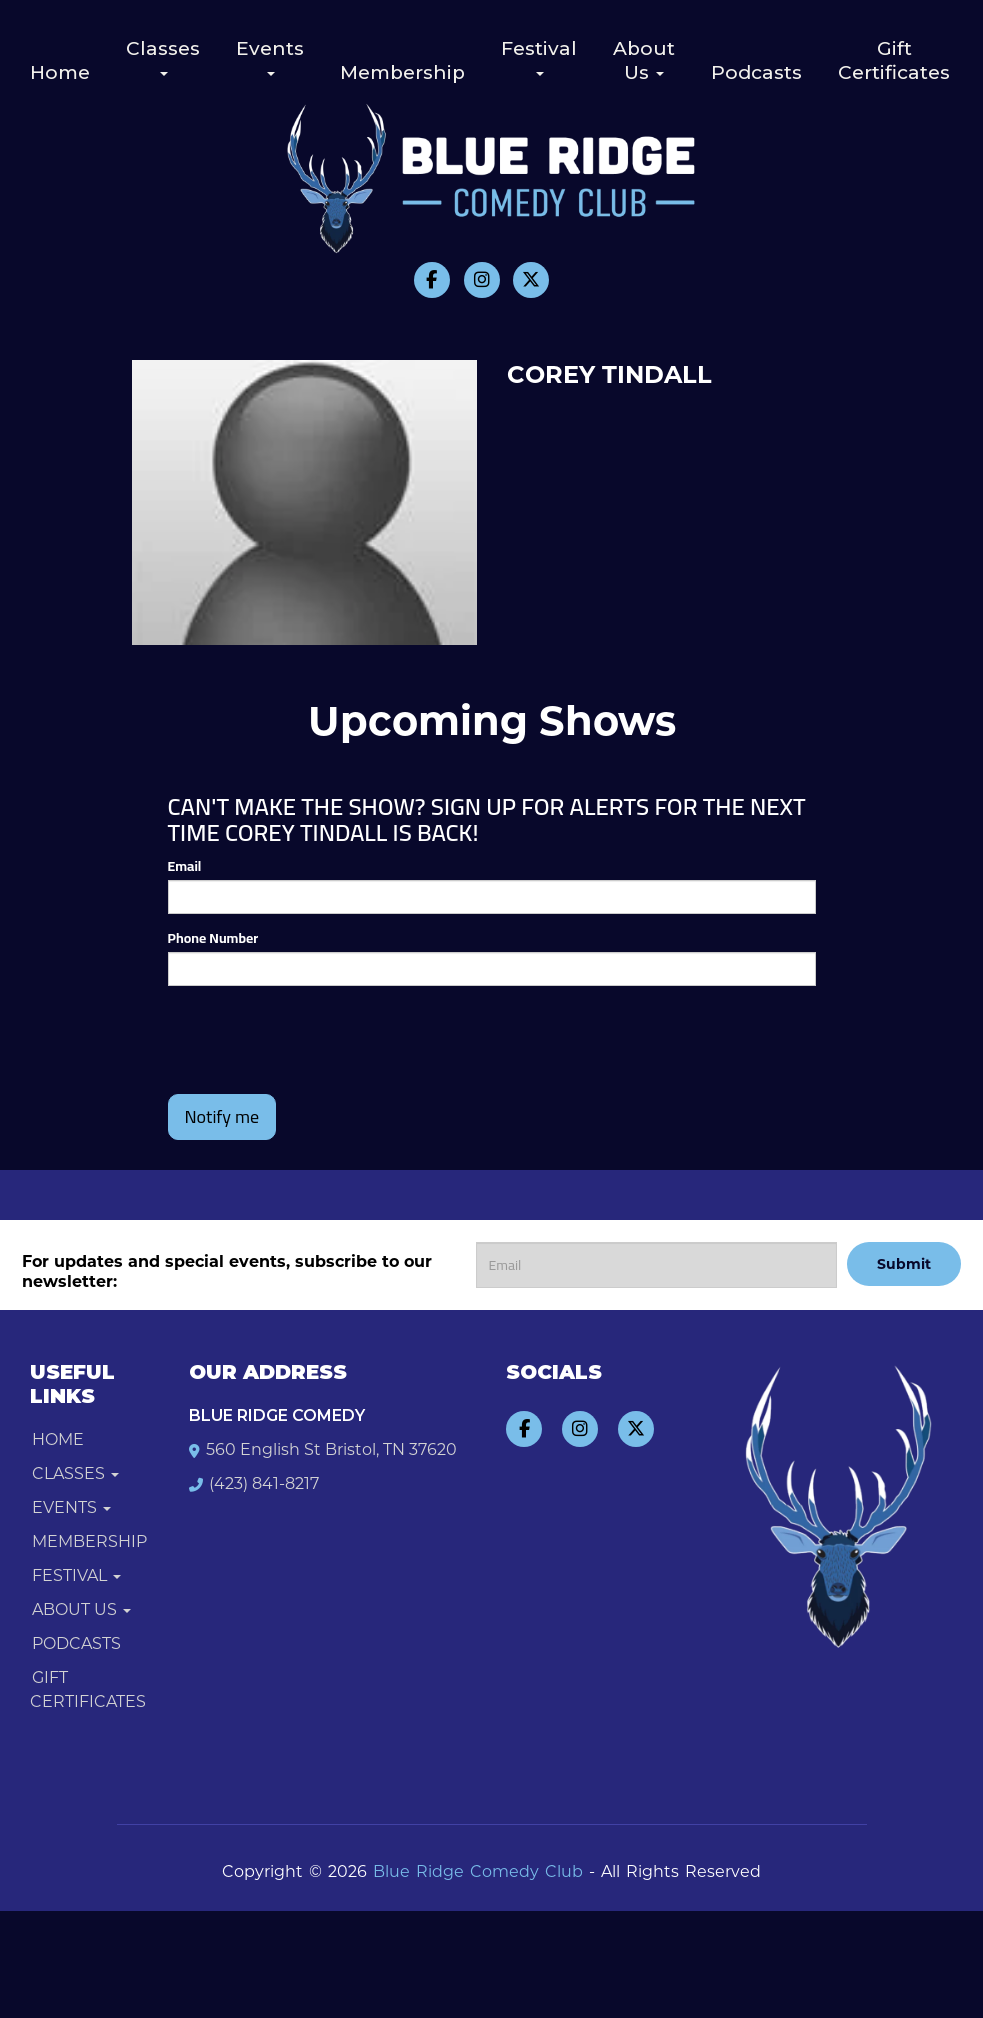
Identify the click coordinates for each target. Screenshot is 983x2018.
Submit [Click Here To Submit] (904, 1264)
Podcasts (756, 72)
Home (60, 72)
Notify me (222, 1116)
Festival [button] (539, 56)
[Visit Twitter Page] (531, 280)
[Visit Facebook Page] (432, 280)
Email (185, 866)
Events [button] (270, 56)
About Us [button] (644, 60)
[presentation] (285, 1031)
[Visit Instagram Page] (482, 280)
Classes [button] (163, 56)
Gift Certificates (894, 60)
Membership (402, 72)
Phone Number (213, 938)
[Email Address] (657, 1265)
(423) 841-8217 (264, 1483)
